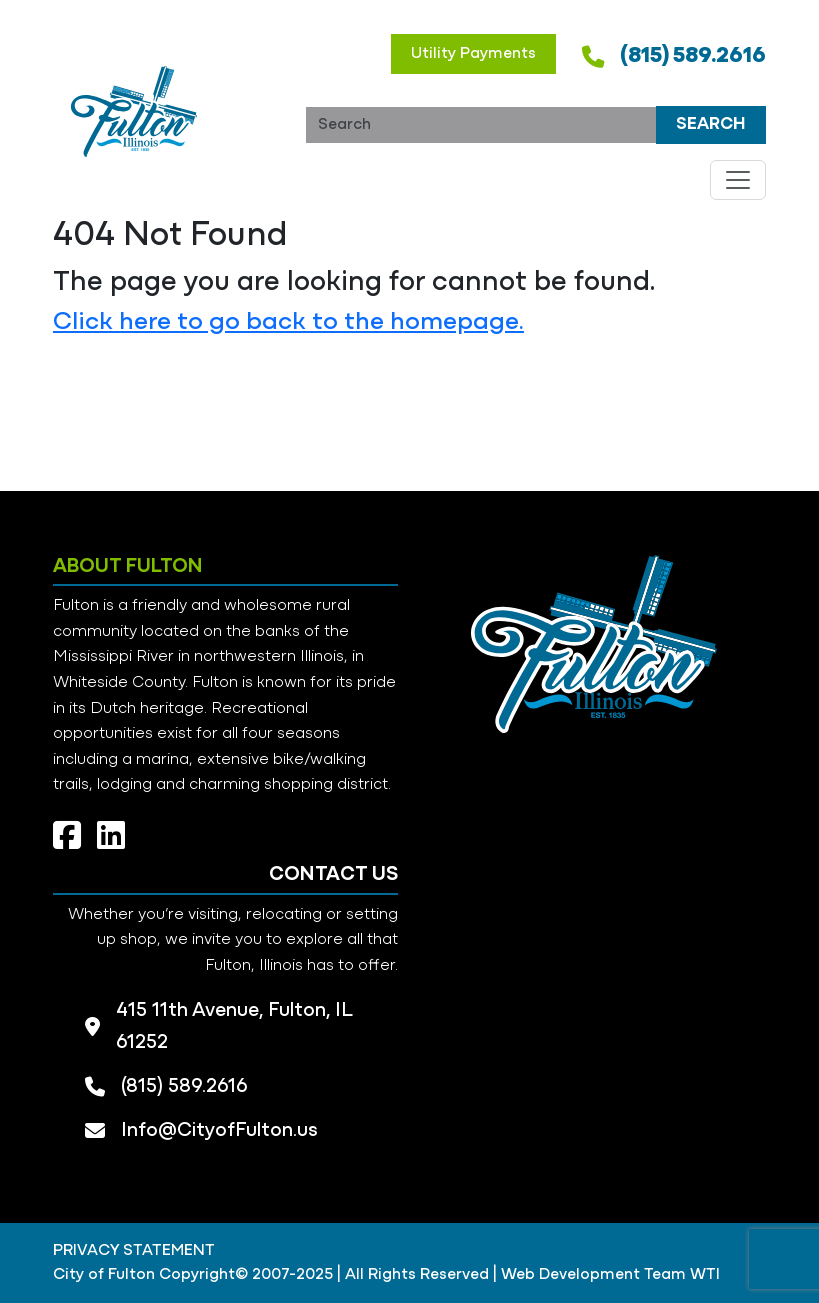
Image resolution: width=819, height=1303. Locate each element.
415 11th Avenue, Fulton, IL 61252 (234, 1027)
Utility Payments (473, 54)
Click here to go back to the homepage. (288, 322)
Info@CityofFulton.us (219, 1131)
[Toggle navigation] (738, 180)
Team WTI (682, 1275)
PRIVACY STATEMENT (134, 1251)
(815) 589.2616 (693, 56)
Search (711, 124)
